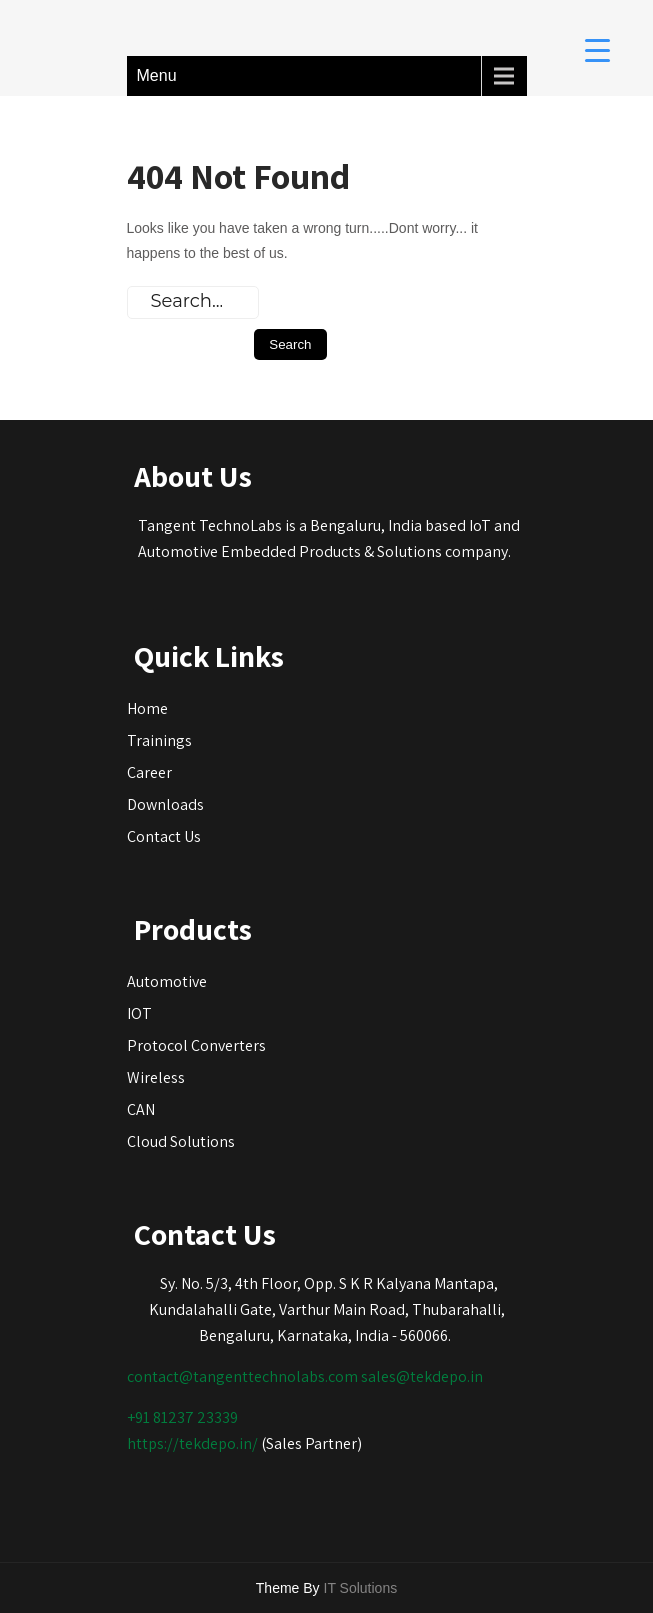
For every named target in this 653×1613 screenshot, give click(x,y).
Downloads (165, 804)
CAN (141, 1109)
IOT (139, 1013)
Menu (157, 75)
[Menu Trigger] (597, 49)
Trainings (159, 740)
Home (147, 708)
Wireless (156, 1077)
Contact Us (164, 836)
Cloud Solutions (181, 1141)
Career (149, 772)
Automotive (167, 981)
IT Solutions (361, 1588)
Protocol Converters (196, 1045)
